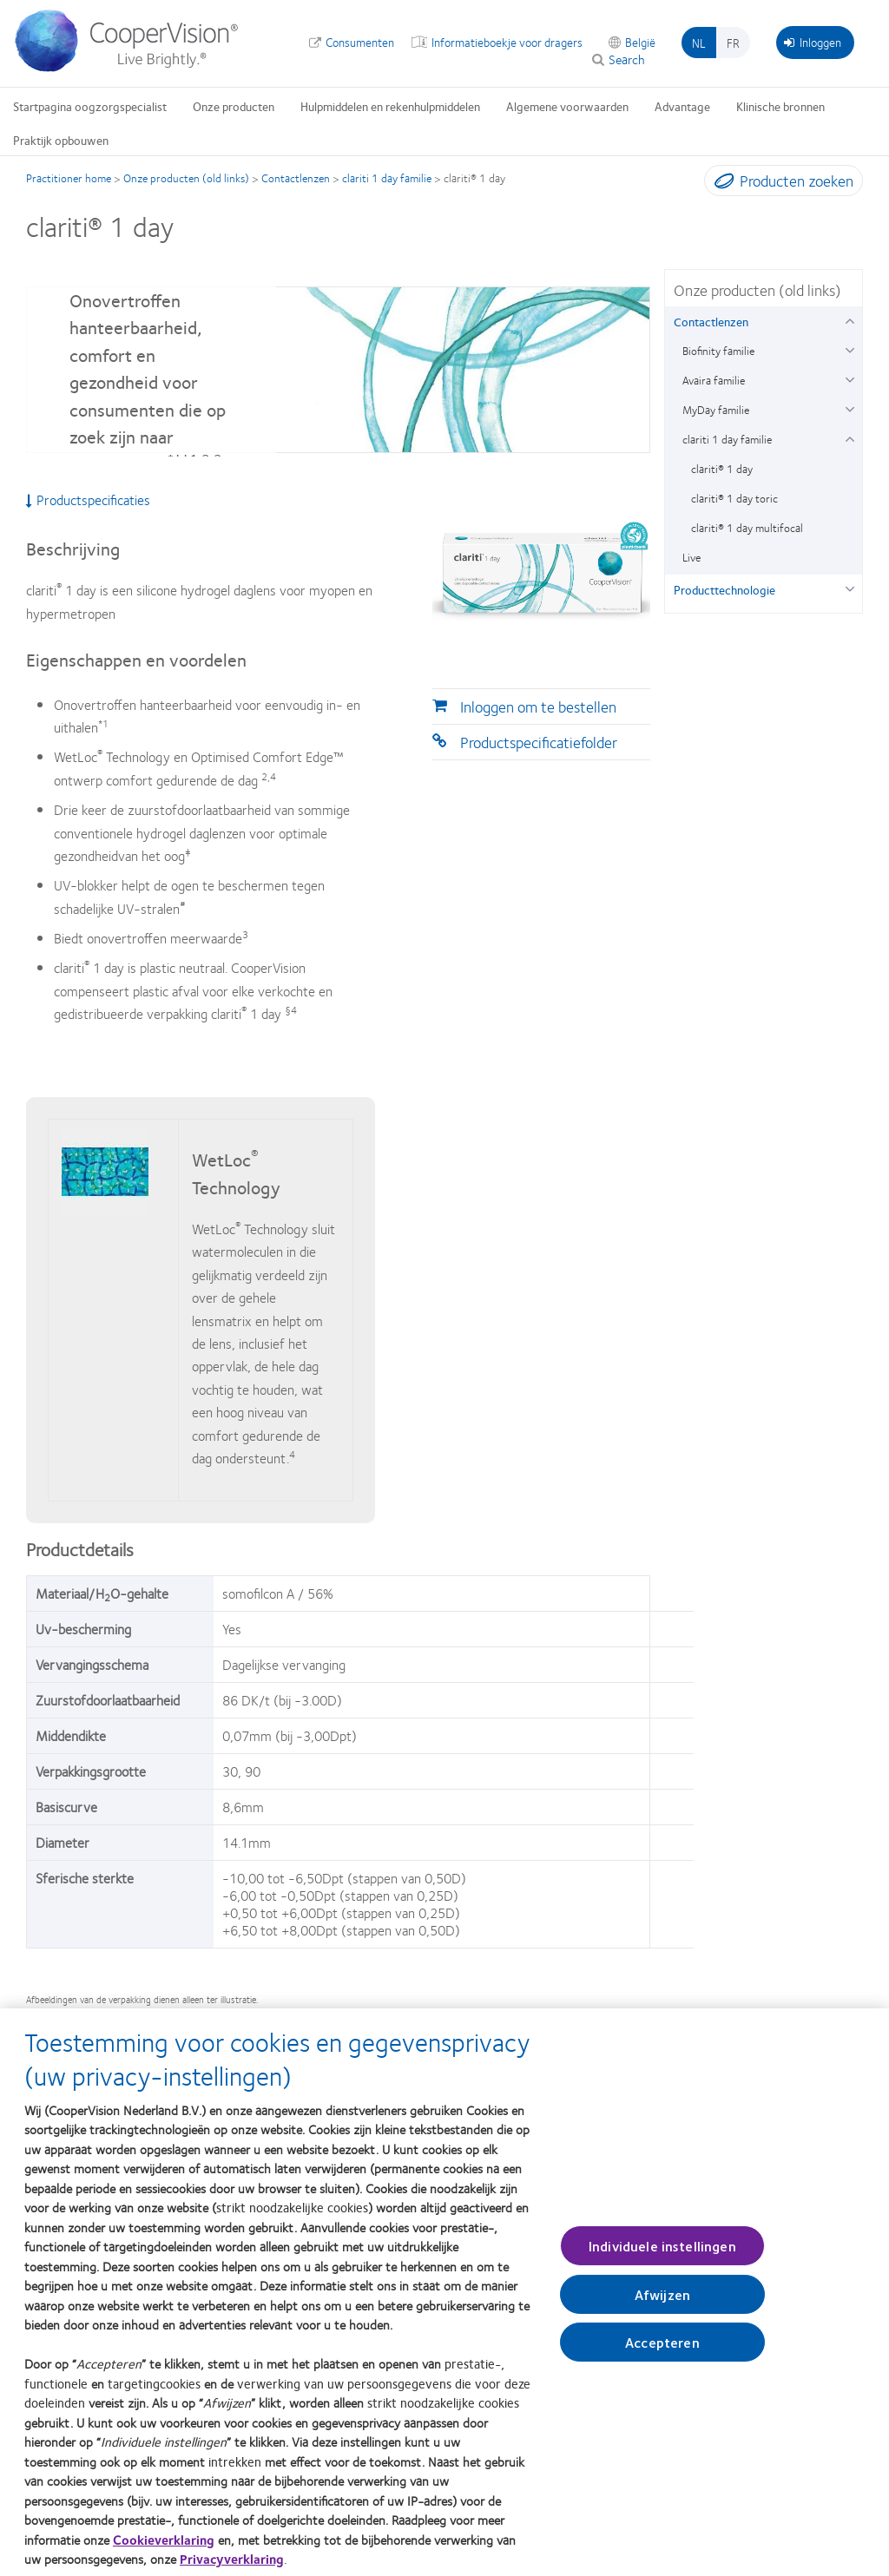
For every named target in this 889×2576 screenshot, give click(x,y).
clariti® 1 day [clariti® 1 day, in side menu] (722, 468)
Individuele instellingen (662, 2255)
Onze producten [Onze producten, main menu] (233, 105)
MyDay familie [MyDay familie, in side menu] (715, 409)
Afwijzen (662, 2304)
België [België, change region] (640, 41)
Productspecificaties (88, 500)
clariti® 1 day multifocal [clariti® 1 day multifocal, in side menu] (747, 527)
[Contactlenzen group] (849, 319)
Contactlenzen (295, 178)
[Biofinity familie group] (849, 348)
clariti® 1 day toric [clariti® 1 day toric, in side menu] (734, 498)
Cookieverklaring (163, 2549)
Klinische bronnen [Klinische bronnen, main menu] (780, 105)
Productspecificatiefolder (538, 742)
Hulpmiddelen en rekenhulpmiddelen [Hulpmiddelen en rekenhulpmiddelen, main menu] (390, 105)
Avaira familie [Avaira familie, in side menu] (713, 380)
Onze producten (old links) (186, 178)
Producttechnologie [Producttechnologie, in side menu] (724, 589)
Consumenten (360, 41)
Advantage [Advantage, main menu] (682, 105)
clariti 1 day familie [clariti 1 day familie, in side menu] (727, 439)
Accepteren (662, 2351)
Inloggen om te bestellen (538, 706)
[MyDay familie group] (849, 407)
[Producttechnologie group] (849, 587)
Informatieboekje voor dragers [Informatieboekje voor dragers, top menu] (507, 41)
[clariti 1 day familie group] (849, 437)
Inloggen (812, 41)
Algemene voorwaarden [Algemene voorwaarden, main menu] (567, 105)
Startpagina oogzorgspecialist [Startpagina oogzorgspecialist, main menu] (90, 105)
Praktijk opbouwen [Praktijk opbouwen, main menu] (61, 139)
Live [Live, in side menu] (691, 557)
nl (699, 42)
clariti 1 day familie (386, 178)
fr (733, 42)
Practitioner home (68, 178)
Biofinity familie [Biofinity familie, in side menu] (718, 350)
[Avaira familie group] (849, 378)
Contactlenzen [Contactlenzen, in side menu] (711, 321)
